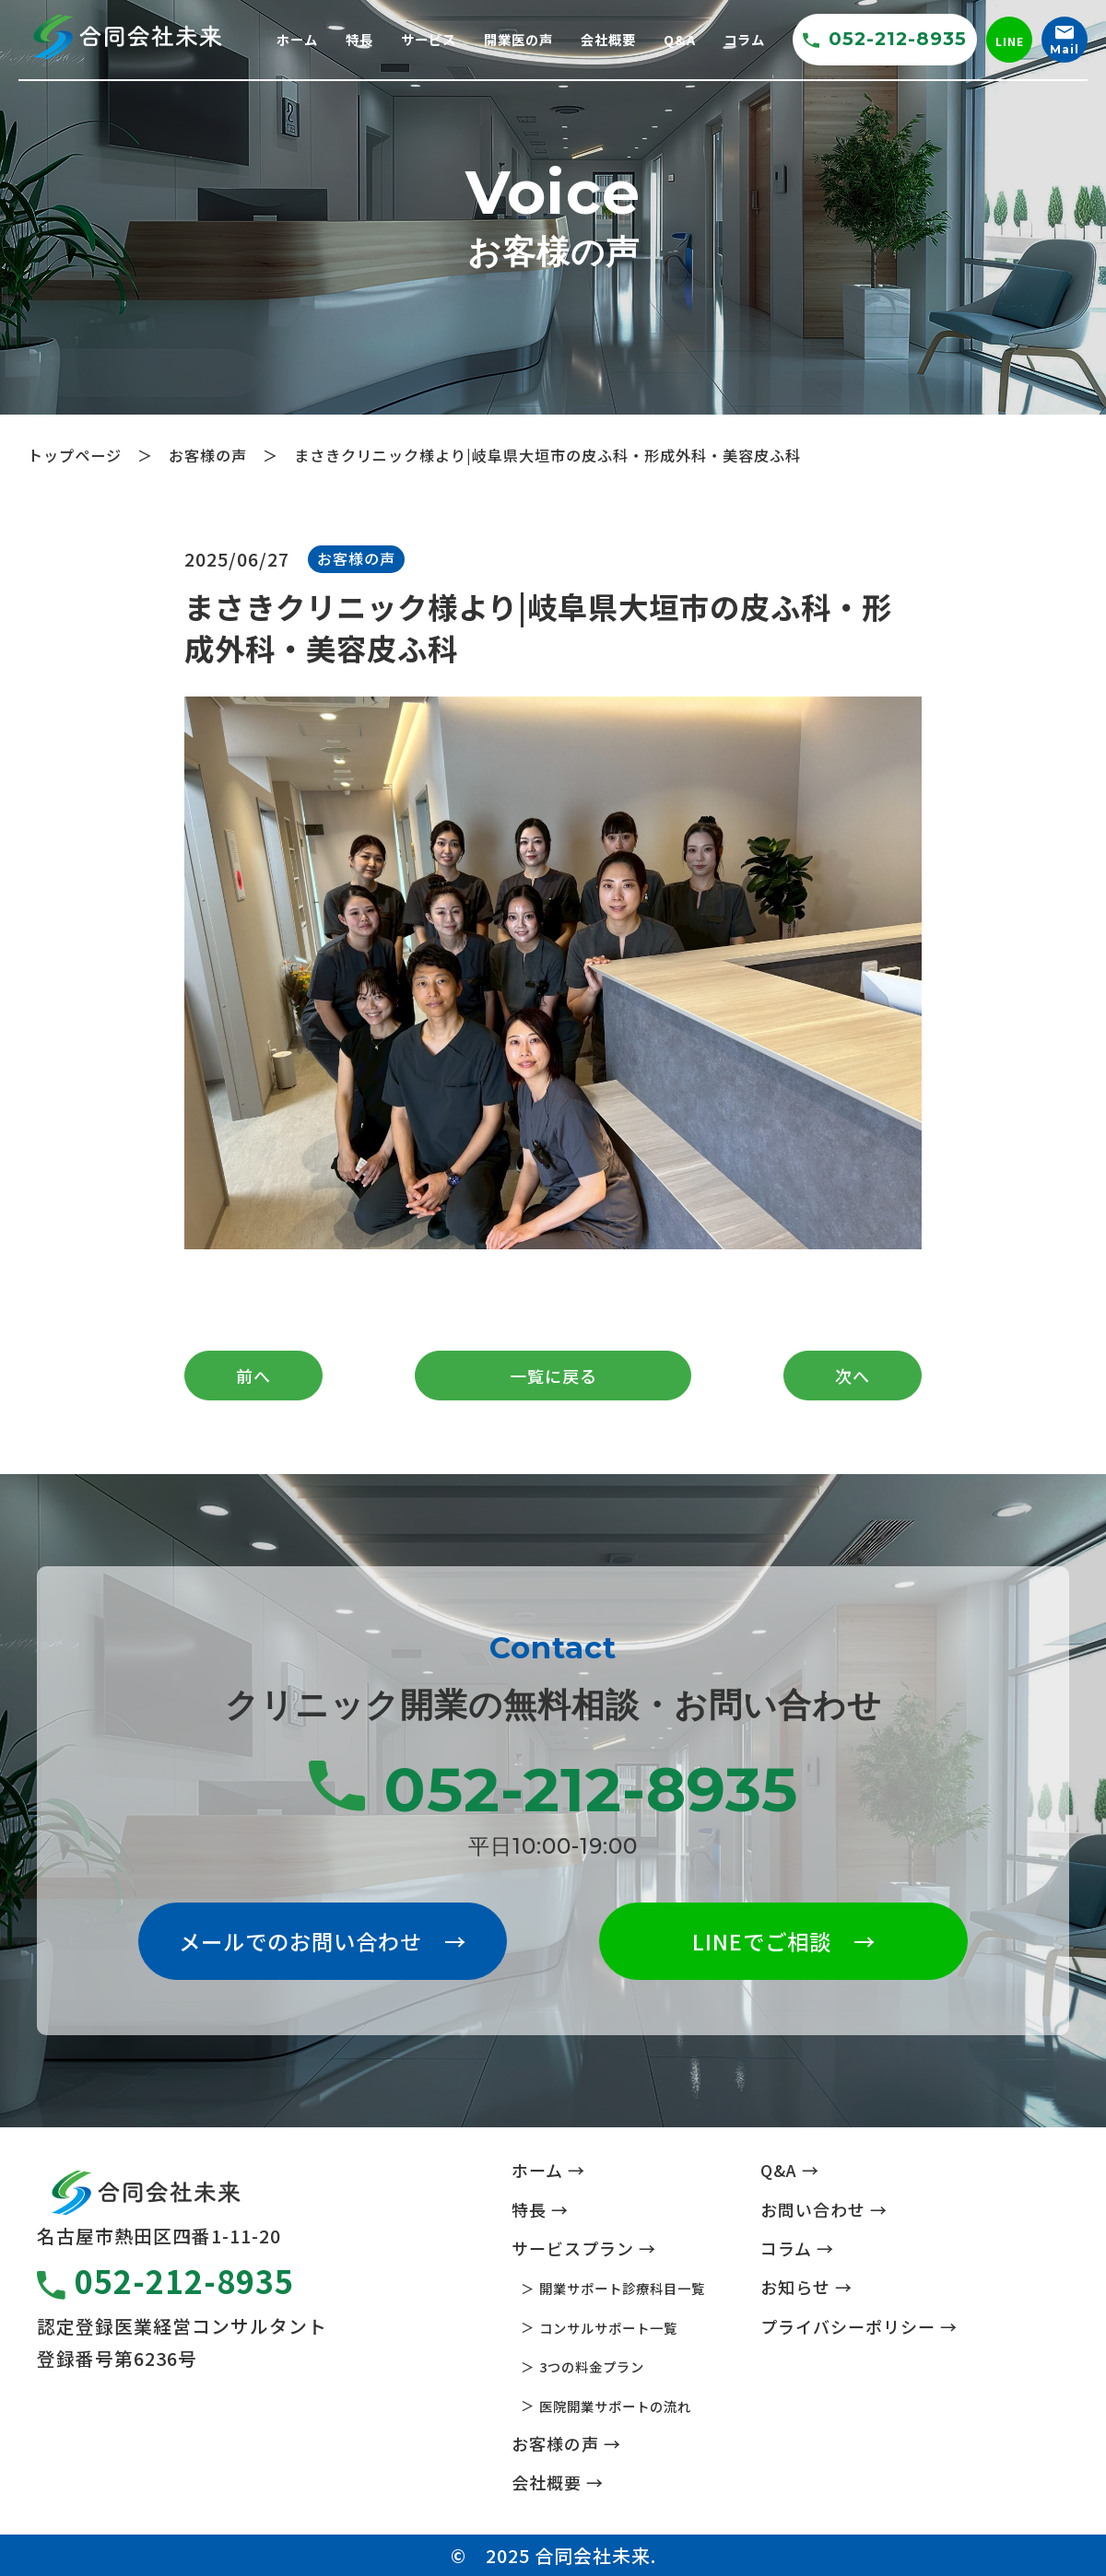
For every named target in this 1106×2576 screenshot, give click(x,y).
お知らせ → (806, 2287)
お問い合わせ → (824, 2209)
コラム (744, 39)
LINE (1009, 41)
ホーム (297, 39)
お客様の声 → (566, 2443)
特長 (359, 39)
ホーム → (548, 2170)
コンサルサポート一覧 (608, 2327)
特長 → (540, 2209)
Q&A (680, 39)
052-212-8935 (885, 39)
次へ (852, 1376)
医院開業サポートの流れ (615, 2406)
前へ (253, 1376)
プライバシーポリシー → (859, 2326)
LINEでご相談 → (784, 1941)
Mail (1064, 41)
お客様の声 (356, 558)
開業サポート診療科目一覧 (622, 2288)
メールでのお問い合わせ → (322, 1941)
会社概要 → (558, 2482)
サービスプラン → (584, 2248)
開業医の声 (518, 39)
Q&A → (789, 2170)
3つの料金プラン (591, 2366)
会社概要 (608, 39)
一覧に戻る (553, 1376)
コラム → (797, 2248)
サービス (428, 39)
